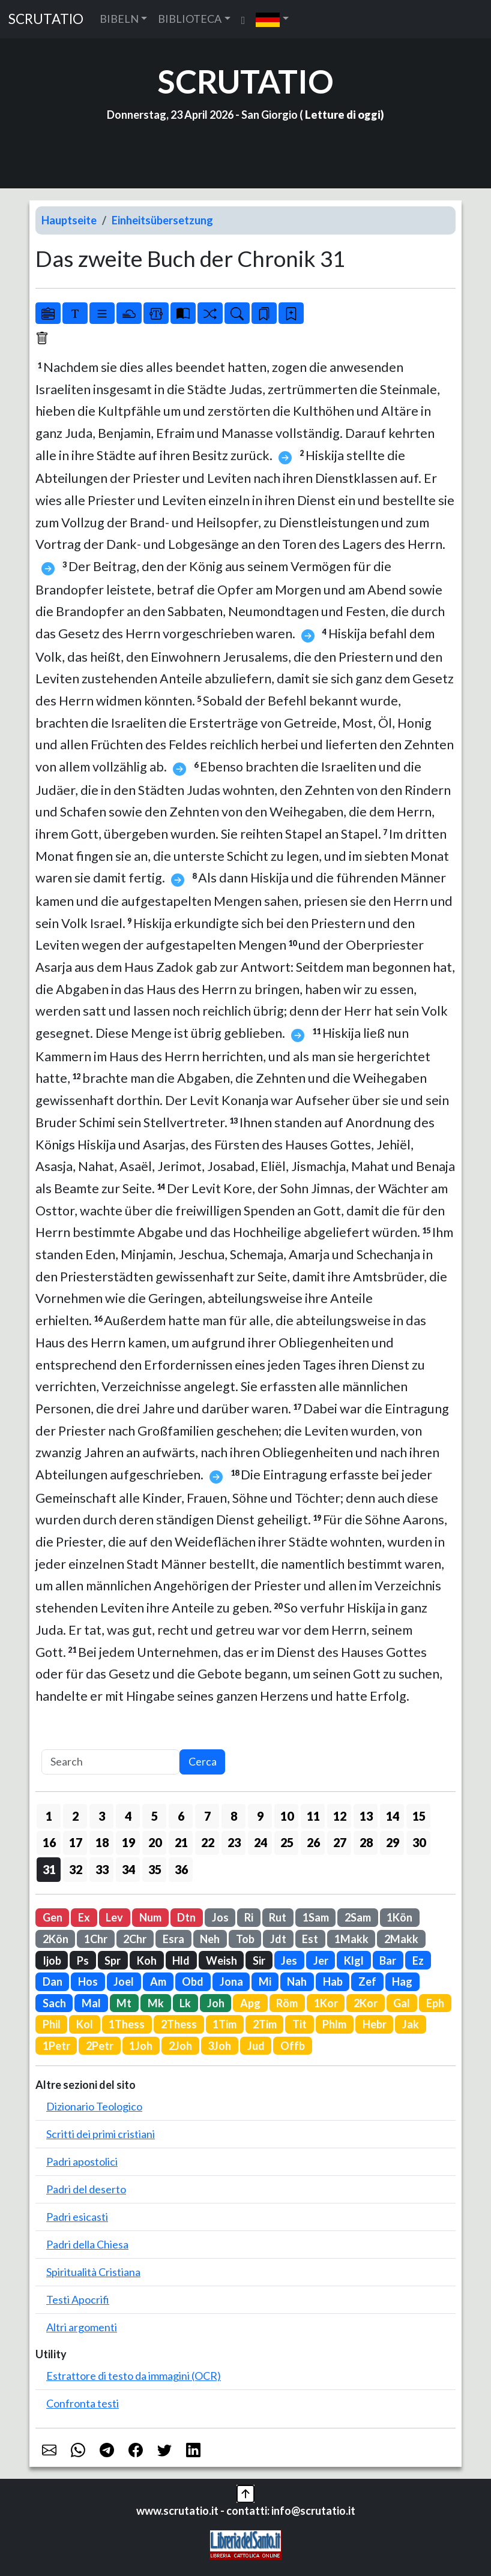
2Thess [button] (179, 2024)
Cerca (202, 1761)
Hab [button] (333, 1981)
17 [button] (75, 1842)
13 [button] (366, 1816)
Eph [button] (435, 2003)
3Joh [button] (219, 2045)
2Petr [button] (99, 2045)
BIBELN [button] (119, 18)
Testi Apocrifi (77, 2299)
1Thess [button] (127, 2024)
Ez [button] (418, 1960)
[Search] (110, 1762)
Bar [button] (387, 1960)
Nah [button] (297, 1981)
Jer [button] (320, 1960)
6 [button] (181, 1816)
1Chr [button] (95, 1938)
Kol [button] (84, 2024)
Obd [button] (192, 1981)
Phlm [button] (334, 2024)
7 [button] (207, 1816)
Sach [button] (54, 2003)
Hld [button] (181, 1960)
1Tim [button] (224, 2024)
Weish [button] (221, 1960)
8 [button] (233, 1816)
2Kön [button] (55, 1938)
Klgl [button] (354, 1960)
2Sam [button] (358, 1917)
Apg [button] (250, 2003)
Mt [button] (123, 2003)
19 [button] (128, 1842)
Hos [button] (88, 1981)
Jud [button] (256, 2045)
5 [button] (154, 1816)
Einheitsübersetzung (162, 220)
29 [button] (392, 1842)
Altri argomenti (81, 2327)
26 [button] (313, 1842)
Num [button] (150, 1917)
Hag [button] (402, 1981)
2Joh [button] (180, 2045)
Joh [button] (215, 2003)
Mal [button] (91, 2003)
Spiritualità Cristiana (93, 2271)
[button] (272, 18)
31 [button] (49, 1869)
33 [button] (102, 1869)
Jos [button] (220, 1917)
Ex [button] (84, 1917)
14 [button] (392, 1816)
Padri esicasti (77, 2216)
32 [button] (75, 1869)
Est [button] (310, 1938)
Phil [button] (52, 2024)
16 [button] (49, 1842)
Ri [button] (248, 1917)
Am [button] (158, 1981)
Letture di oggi (343, 114)
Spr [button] (112, 1960)
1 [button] (49, 1816)
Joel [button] (123, 1981)
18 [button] (102, 1842)
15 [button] (419, 1816)
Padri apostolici (82, 2161)
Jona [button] (231, 1981)
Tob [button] (245, 1938)
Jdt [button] (278, 1938)
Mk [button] (156, 2003)
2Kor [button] (366, 2003)
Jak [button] (410, 2024)
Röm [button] (287, 2003)
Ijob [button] (52, 1960)
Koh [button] (147, 1960)
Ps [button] (83, 1960)
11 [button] (313, 1816)
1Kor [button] (326, 2003)
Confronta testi (82, 2403)
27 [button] (339, 1842)
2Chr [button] (134, 1938)
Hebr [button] (375, 2024)
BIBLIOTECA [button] (189, 18)
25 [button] (287, 1842)
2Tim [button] (265, 2024)
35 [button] (154, 1869)
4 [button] (128, 1816)
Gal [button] (401, 2003)
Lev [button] (114, 1917)
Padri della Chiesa (87, 2244)
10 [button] (287, 1816)
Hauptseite (69, 220)
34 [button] (128, 1869)
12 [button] (339, 1816)
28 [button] (366, 1842)
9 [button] (260, 1816)
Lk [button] (185, 2003)
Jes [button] (289, 1960)
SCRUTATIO (45, 19)
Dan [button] (52, 1981)
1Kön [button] (399, 1917)
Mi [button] (265, 1981)
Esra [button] (173, 1938)
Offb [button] (292, 2045)
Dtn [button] (186, 1917)
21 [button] (181, 1842)
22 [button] (207, 1842)
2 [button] (75, 1816)
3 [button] (101, 1816)
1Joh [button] (140, 2045)
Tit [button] (299, 2024)
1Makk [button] (351, 1938)
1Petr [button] (56, 2045)
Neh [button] (210, 1938)
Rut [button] (277, 1917)
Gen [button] (52, 1917)
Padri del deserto (86, 2189)
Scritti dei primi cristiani (100, 2133)
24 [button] (260, 1842)
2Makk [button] (401, 1938)
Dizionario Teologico (94, 2106)
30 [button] (419, 1842)
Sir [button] (259, 1960)
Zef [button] (367, 1981)
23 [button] (234, 1842)
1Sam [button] (316, 1917)
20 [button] (154, 1842)
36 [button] (181, 1869)
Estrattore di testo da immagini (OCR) (133, 2375)
